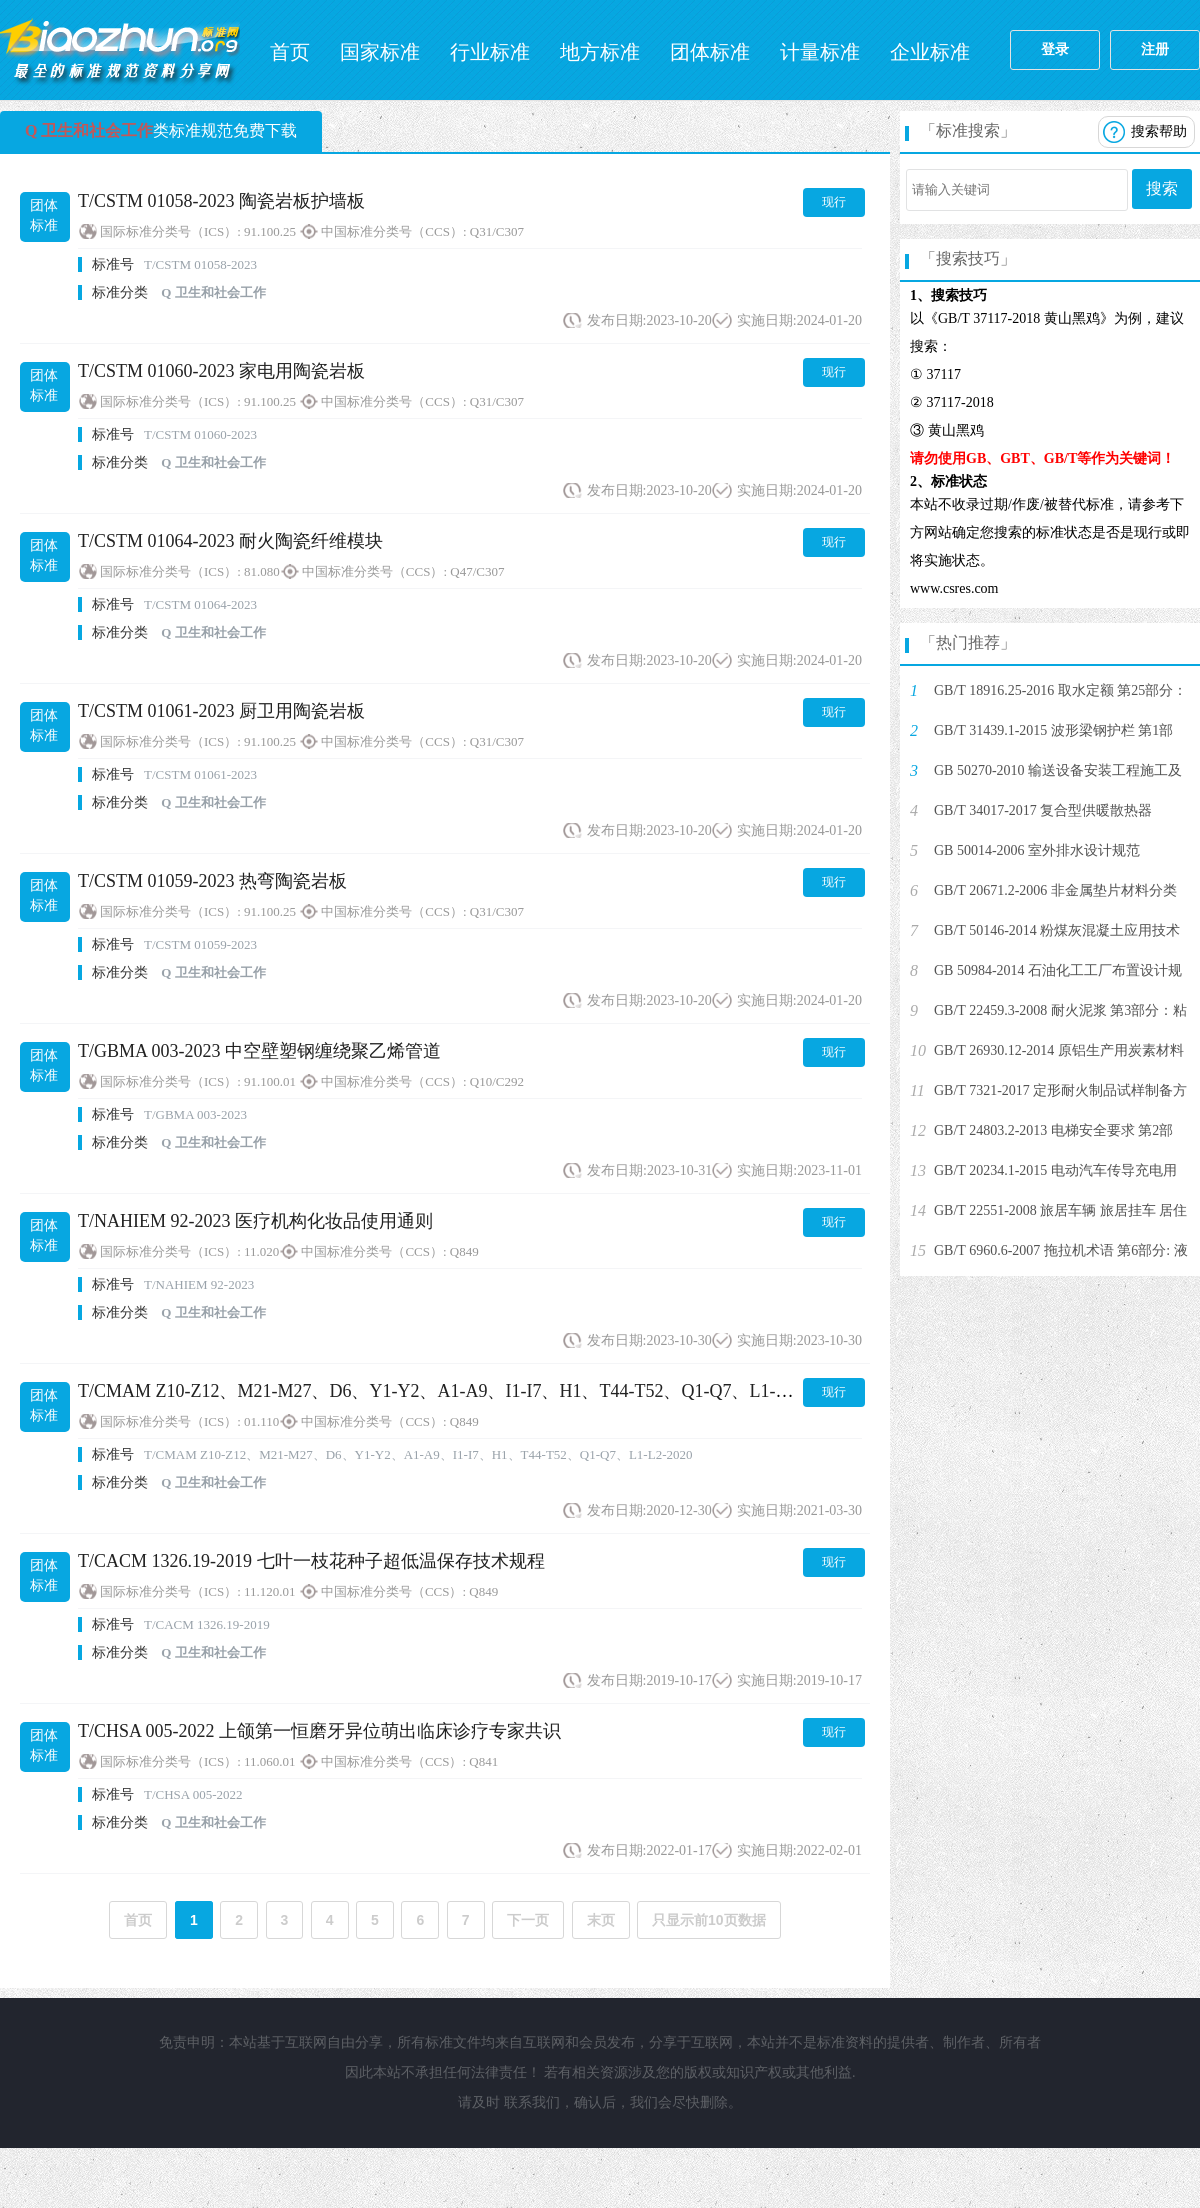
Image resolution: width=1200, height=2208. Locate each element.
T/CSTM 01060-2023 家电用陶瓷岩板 (221, 371)
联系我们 (532, 2102)
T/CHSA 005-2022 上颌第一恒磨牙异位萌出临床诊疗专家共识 (319, 1731)
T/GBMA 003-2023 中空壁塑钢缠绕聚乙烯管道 (259, 1051)
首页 (290, 52)
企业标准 (930, 52)
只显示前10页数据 (709, 1920)
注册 (1155, 49)
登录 (1055, 49)
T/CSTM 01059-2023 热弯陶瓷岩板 (212, 881)
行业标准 (490, 52)
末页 (601, 1920)
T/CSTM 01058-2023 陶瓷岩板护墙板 (221, 201)
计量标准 (820, 52)
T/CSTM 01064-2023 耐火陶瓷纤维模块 (230, 541)
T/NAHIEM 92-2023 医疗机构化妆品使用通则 (255, 1221)
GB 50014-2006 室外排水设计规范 (1037, 850)
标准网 (120, 50)
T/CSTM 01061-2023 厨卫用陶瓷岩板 (221, 711)
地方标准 (600, 52)
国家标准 (380, 52)
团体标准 (710, 52)
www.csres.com (954, 588)
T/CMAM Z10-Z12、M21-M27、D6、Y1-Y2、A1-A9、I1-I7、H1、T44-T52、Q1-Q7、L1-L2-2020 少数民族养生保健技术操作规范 (586, 1391)
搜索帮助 (1159, 131)
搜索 (1162, 188)
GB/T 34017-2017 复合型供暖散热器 (1043, 810)
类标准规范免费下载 (161, 130)
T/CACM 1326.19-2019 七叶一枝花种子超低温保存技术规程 (311, 1561)
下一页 (528, 1920)
